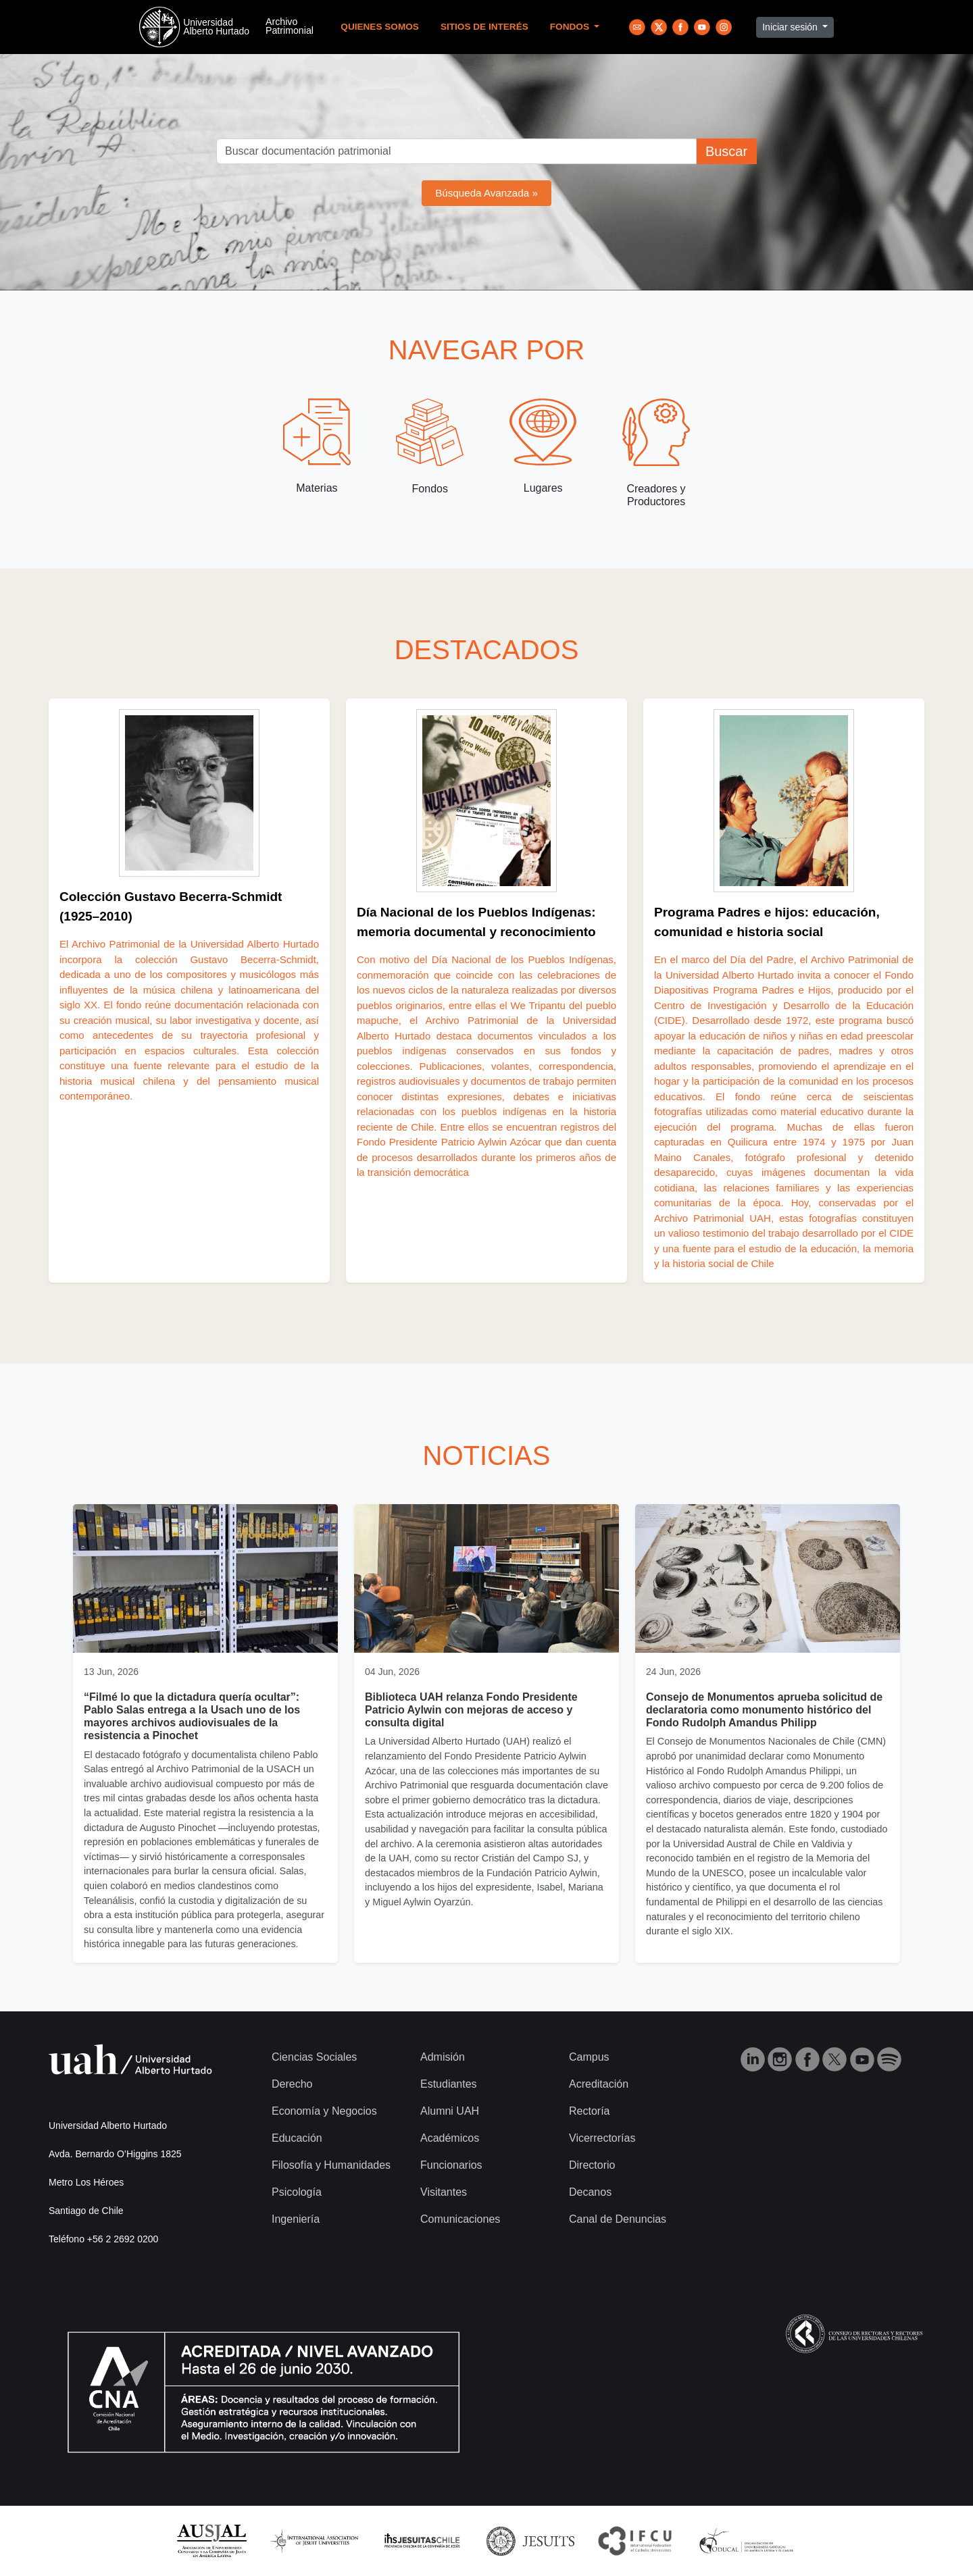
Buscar (726, 151)
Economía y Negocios (324, 2111)
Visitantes (443, 2192)
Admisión (442, 2057)
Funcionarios (451, 2165)
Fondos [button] (571, 27)
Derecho (292, 2084)
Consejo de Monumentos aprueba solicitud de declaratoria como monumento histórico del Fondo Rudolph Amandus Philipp (764, 1709)
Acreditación (598, 2084)
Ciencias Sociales (314, 2057)
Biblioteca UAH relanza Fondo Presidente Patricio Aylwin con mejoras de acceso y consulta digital (471, 1709)
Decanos (590, 2192)
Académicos (449, 2138)
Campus (589, 2057)
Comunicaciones (460, 2219)
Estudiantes (448, 2084)
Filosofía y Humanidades (331, 2165)
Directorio (592, 2165)
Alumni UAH (449, 2111)
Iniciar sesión (791, 27)
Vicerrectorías (602, 2138)
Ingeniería (296, 2219)
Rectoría (589, 2111)
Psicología (297, 2192)
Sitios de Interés (484, 27)
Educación (297, 2138)
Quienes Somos (380, 27)
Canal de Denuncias (617, 2219)
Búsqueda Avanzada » (486, 193)
